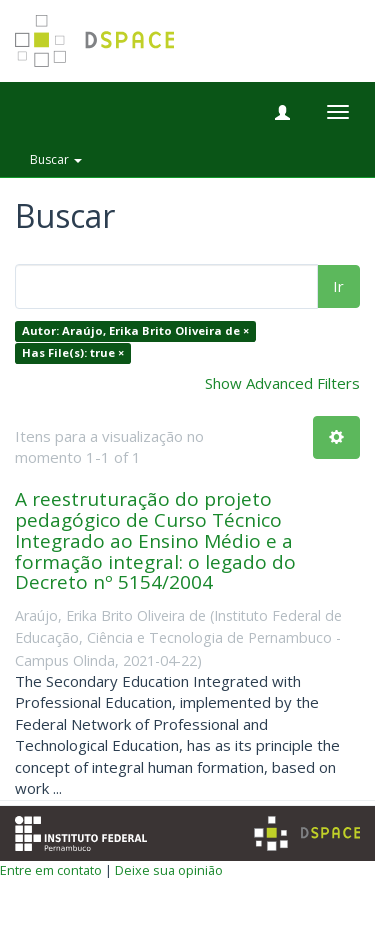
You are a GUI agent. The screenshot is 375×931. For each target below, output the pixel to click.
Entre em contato (51, 870)
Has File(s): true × (73, 352)
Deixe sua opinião (169, 870)
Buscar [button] (56, 159)
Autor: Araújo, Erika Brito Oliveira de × (135, 331)
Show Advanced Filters (282, 383)
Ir (338, 286)
